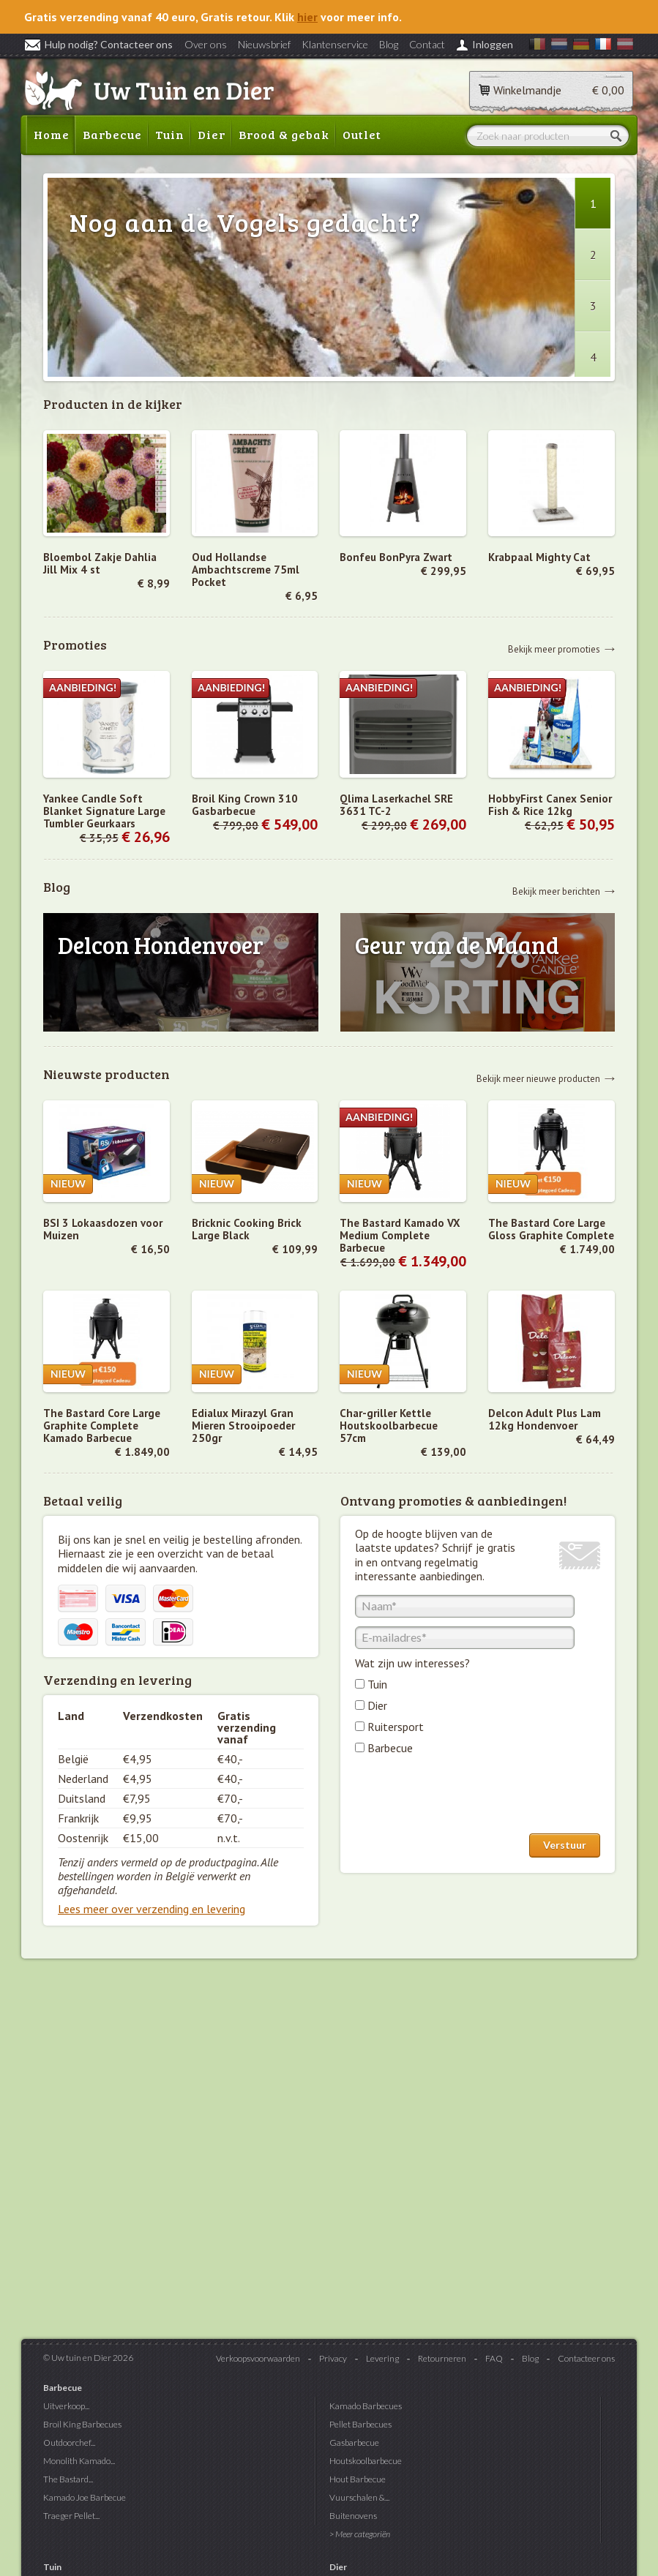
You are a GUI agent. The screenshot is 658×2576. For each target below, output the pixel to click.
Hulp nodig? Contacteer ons (98, 44)
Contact (427, 44)
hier (307, 17)
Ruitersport (395, 1726)
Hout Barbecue (357, 2479)
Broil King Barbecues (82, 2424)
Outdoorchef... (69, 2442)
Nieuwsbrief (264, 44)
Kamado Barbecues (365, 2405)
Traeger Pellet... (71, 2515)
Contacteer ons (586, 2358)
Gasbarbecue (354, 2442)
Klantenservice (335, 44)
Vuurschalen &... (359, 2497)
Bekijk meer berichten (556, 890)
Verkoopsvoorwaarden (258, 2358)
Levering (382, 2358)
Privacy (333, 2358)
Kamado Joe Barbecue (84, 2497)
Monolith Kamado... (79, 2460)
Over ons (205, 44)
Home (52, 134)
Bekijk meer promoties (554, 648)
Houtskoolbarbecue (365, 2460)
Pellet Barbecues (360, 2424)
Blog (388, 44)
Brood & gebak (284, 134)
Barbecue (112, 134)
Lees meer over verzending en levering (151, 1908)
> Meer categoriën (359, 2533)
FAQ (494, 2358)
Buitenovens (353, 2515)
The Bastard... (68, 2479)
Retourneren (442, 2358)
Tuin (169, 134)
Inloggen (492, 44)
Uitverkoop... (66, 2405)
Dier (211, 134)
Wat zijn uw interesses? (412, 1663)
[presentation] (466, 1797)
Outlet (362, 134)
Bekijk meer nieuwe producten (538, 1078)
